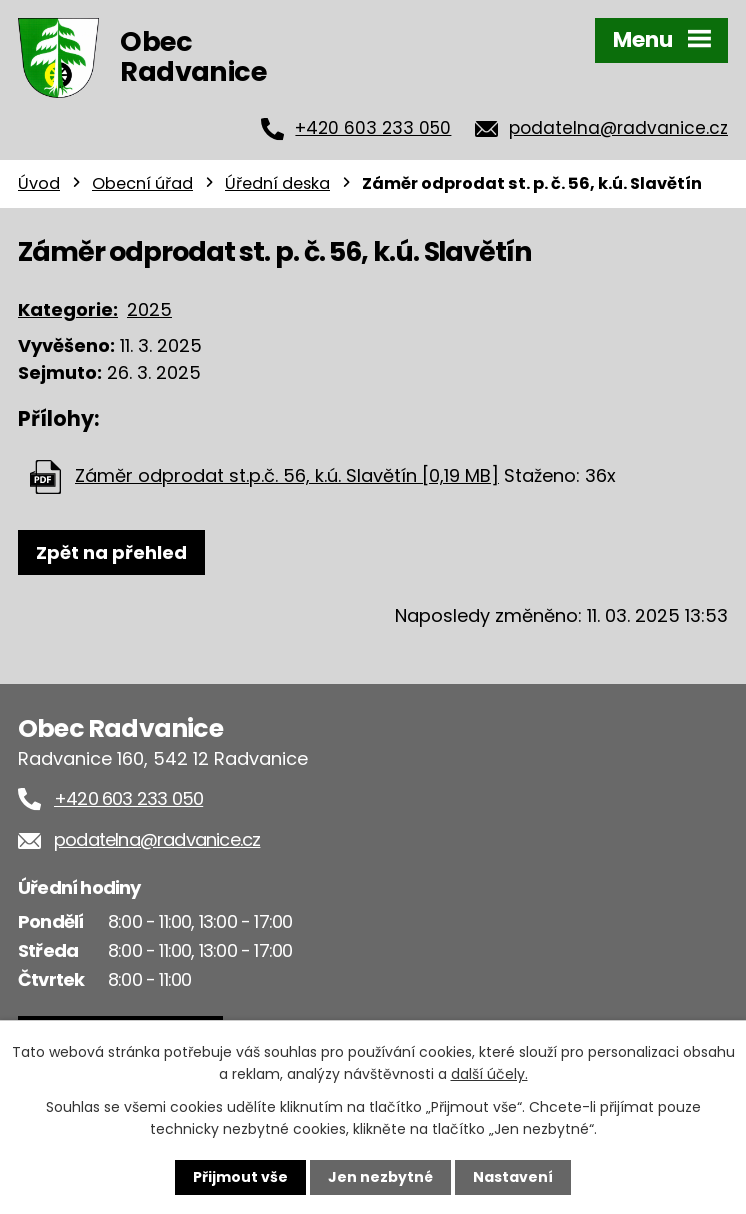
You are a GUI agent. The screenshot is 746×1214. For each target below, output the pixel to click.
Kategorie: (68, 309)
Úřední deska (277, 183)
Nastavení (513, 1177)
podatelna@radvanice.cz (618, 128)
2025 (149, 309)
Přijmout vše (240, 1177)
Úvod (39, 183)
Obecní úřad (142, 183)
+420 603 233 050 (373, 128)
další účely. (489, 1074)
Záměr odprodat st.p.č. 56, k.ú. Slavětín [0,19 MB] (287, 475)
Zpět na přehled (111, 552)
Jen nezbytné (380, 1177)
